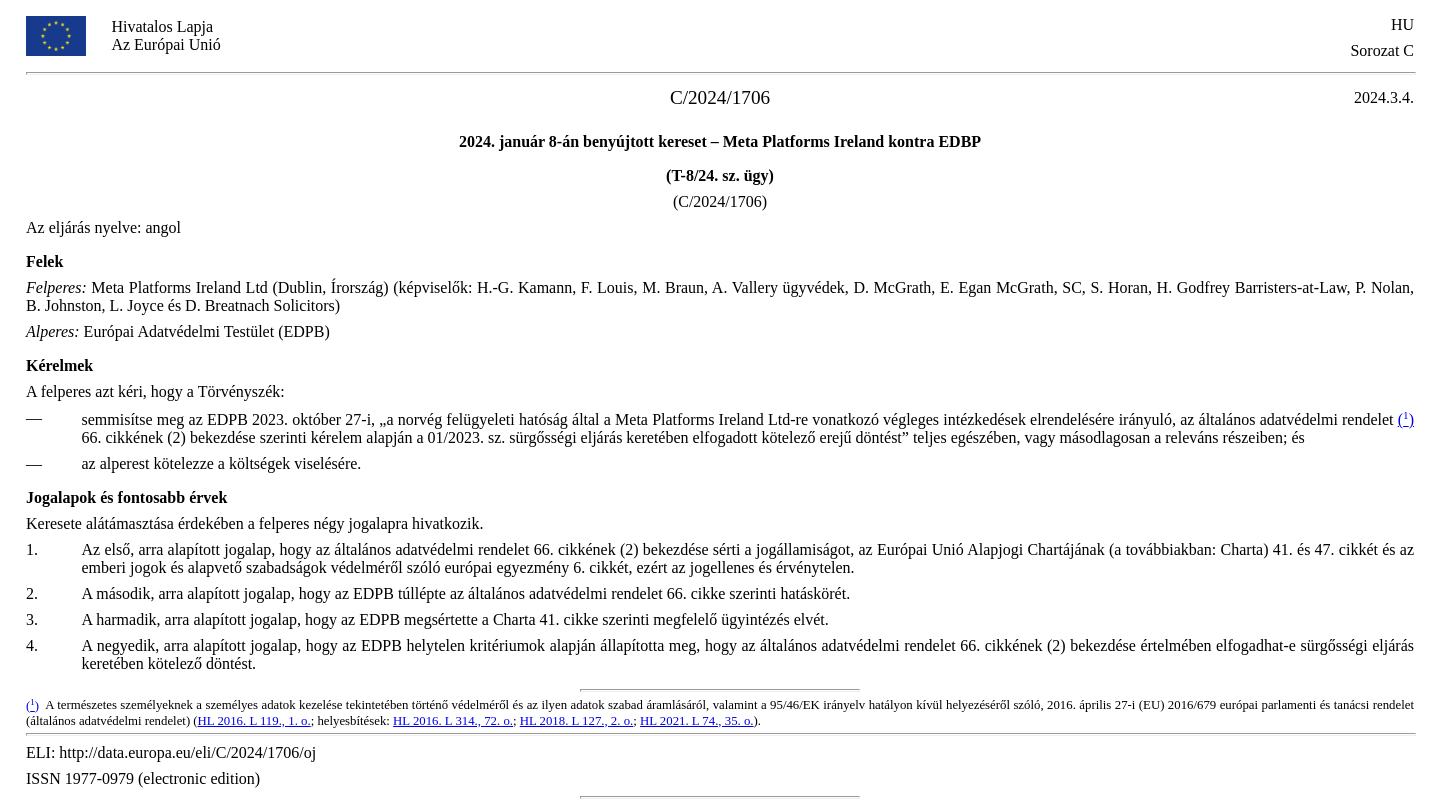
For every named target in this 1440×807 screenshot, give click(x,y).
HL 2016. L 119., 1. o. (254, 721)
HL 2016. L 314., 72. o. (453, 721)
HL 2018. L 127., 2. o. (577, 721)
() (1406, 419)
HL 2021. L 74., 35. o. (697, 721)
